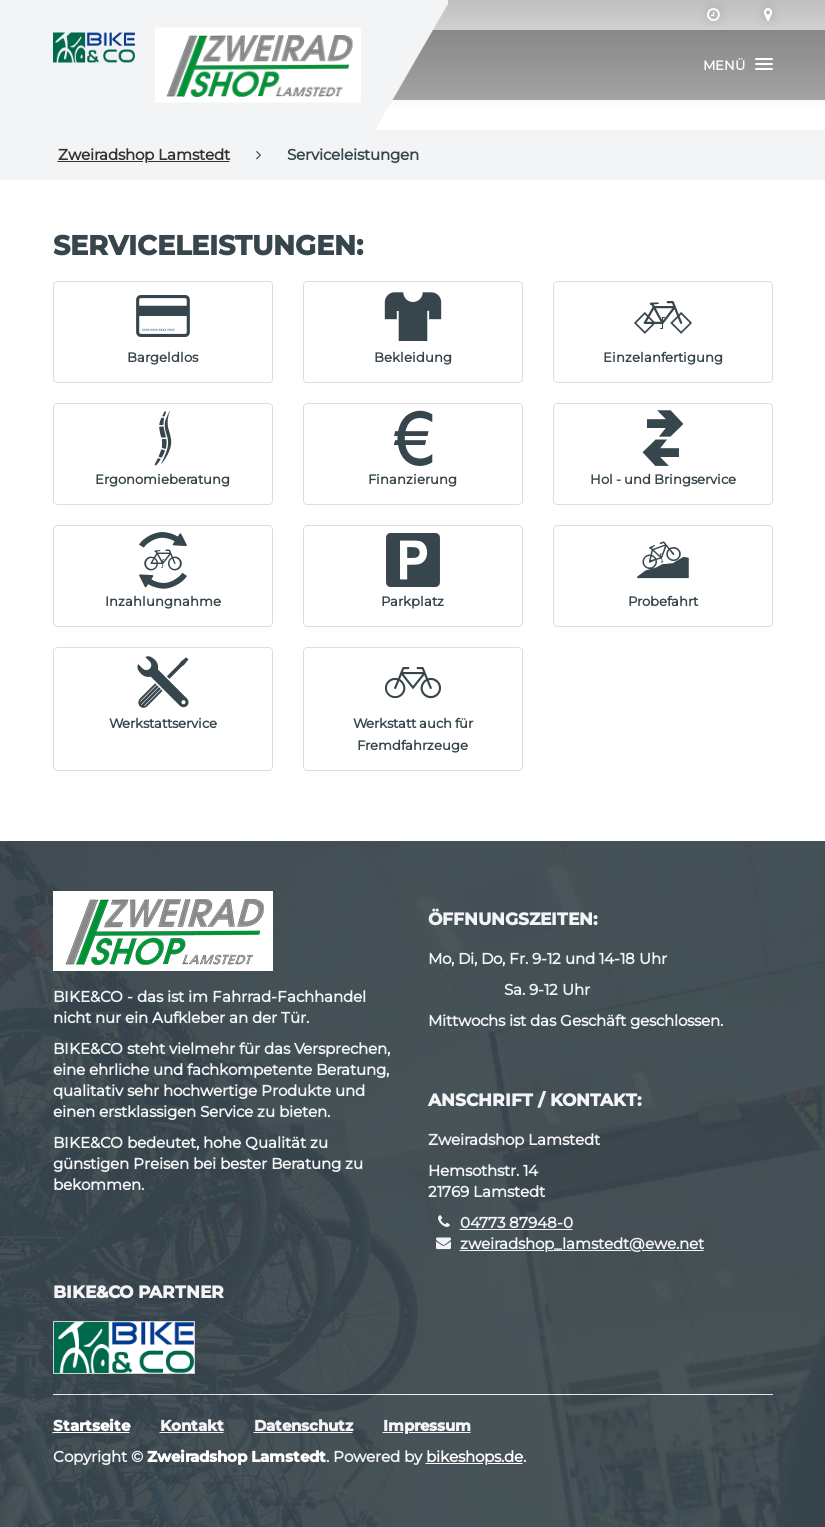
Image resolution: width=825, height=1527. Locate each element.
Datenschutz (303, 1425)
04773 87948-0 (516, 1222)
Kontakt (192, 1425)
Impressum (427, 1425)
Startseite (91, 1425)
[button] (738, 65)
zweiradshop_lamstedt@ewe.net (582, 1243)
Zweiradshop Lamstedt (144, 154)
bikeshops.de (474, 1456)
